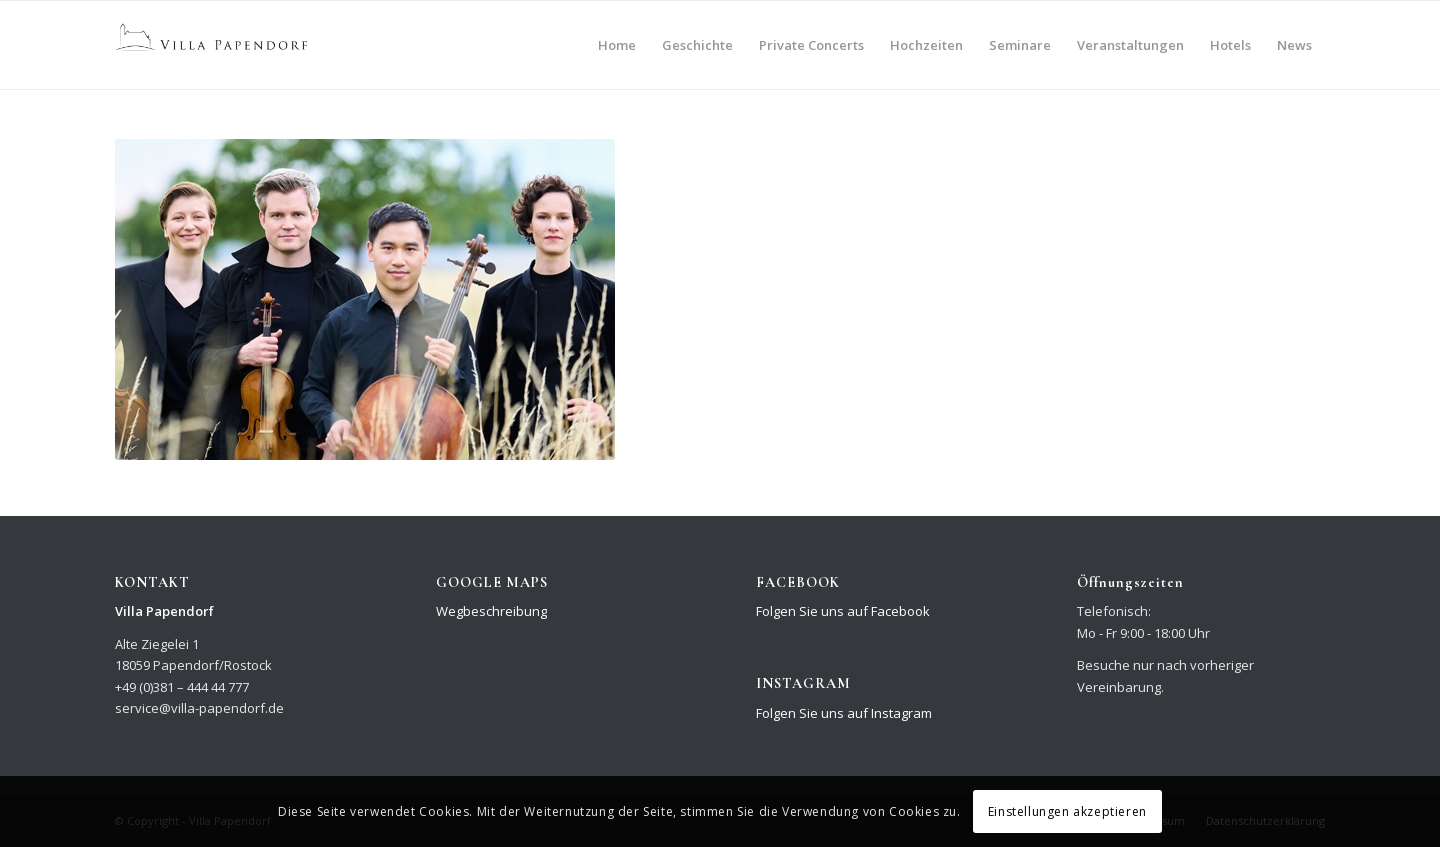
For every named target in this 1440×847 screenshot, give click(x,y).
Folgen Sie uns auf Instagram (844, 713)
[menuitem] (617, 45)
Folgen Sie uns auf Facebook (843, 611)
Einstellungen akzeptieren (1067, 811)
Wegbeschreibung (491, 611)
